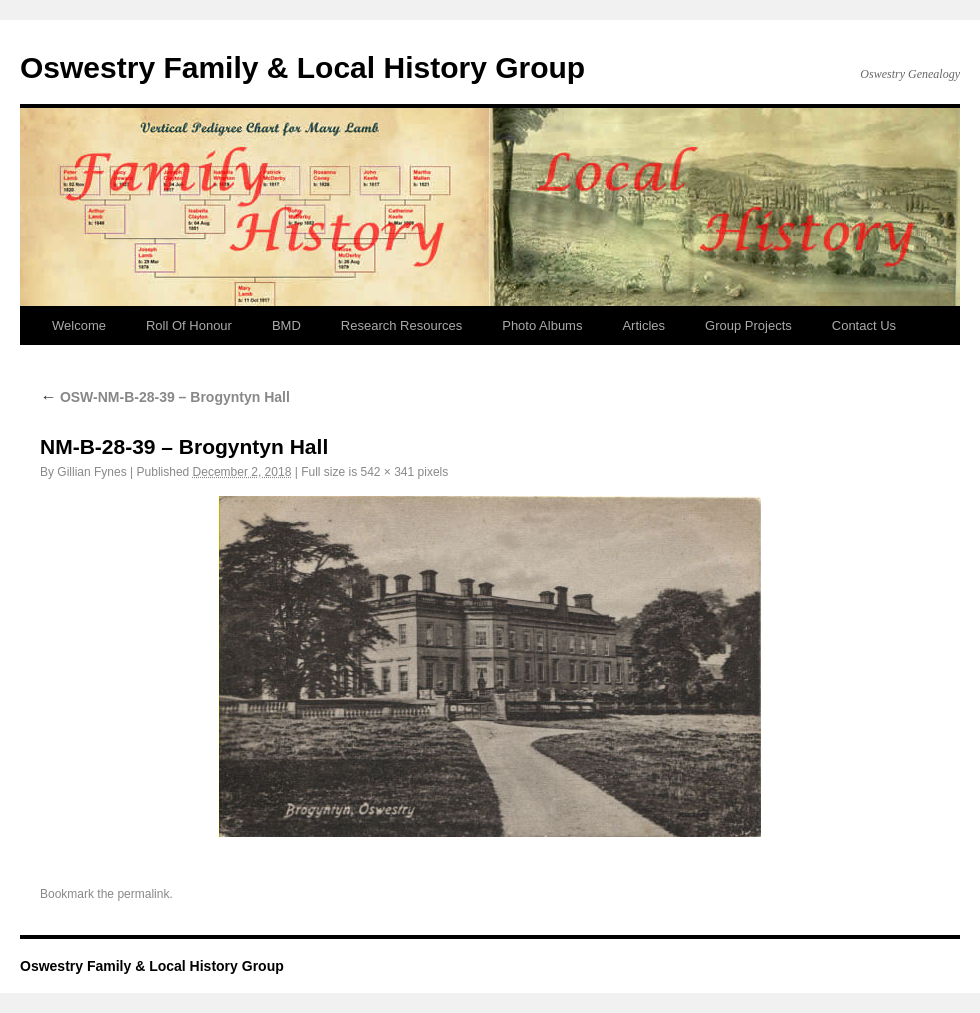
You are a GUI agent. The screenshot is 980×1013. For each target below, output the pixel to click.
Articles (643, 325)
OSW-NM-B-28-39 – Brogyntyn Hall (165, 397)
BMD (286, 325)
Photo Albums (542, 325)
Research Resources (401, 325)
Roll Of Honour (189, 325)
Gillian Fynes (91, 472)
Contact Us (864, 325)
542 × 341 (387, 472)
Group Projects (748, 325)
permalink (143, 894)
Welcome (79, 325)
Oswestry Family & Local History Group (302, 67)
